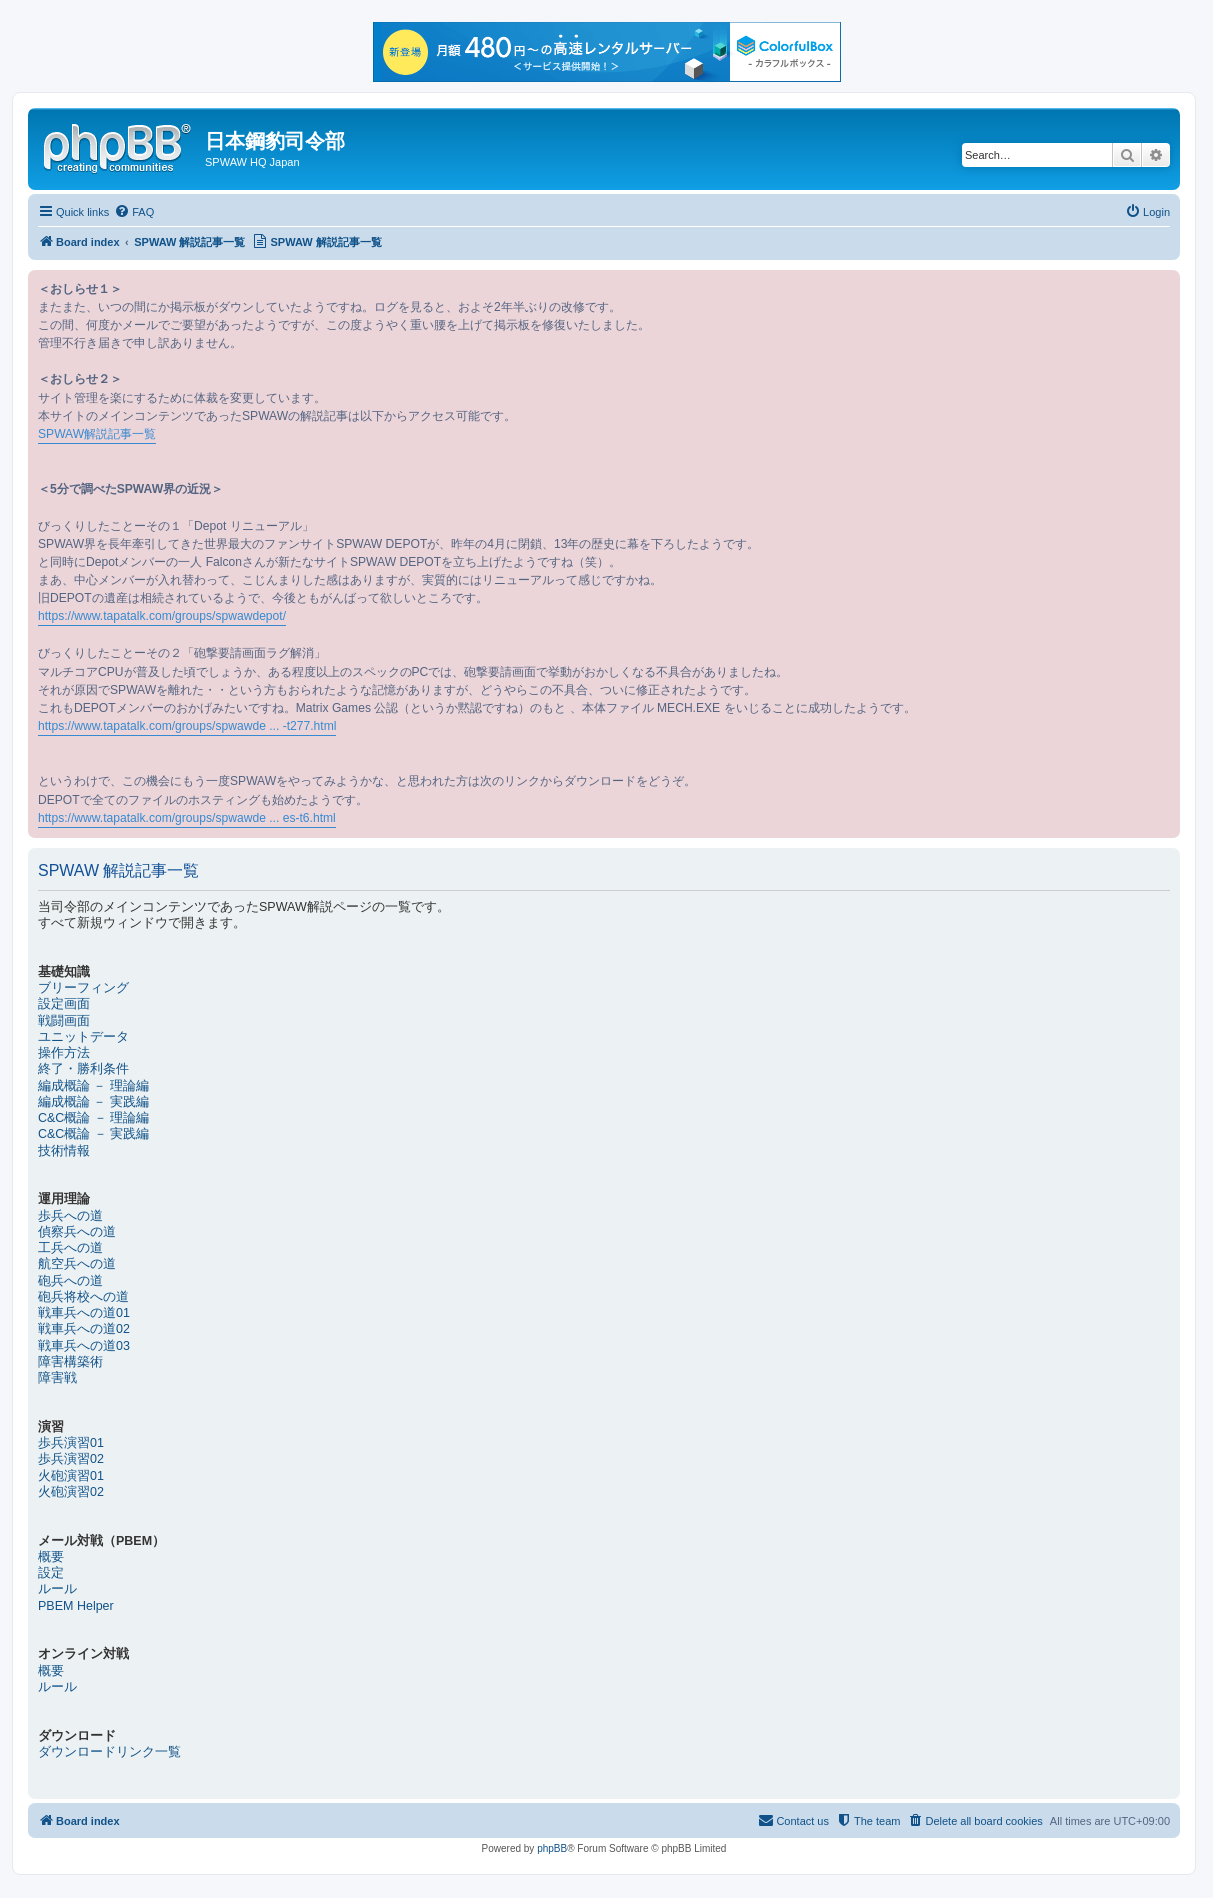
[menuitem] (134, 212)
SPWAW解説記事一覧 (97, 434)
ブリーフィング (83, 988)
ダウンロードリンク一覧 (109, 1752)
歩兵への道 (70, 1216)
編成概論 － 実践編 (93, 1102)
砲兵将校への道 (83, 1297)
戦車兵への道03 (84, 1346)
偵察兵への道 (77, 1232)
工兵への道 (70, 1248)
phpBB (552, 1848)
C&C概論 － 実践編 (93, 1134)
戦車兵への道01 (84, 1313)
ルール (57, 1589)
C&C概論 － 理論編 (93, 1118)
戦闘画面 (64, 1021)
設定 (51, 1573)
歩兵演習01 (71, 1443)
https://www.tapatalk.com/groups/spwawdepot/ (162, 616)
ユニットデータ (83, 1037)
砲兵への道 (70, 1281)
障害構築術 (70, 1362)
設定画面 (64, 1004)
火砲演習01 (71, 1476)
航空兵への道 (77, 1264)
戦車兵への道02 (84, 1329)
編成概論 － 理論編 (93, 1086)
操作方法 (64, 1053)
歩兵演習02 (71, 1459)
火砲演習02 (71, 1492)
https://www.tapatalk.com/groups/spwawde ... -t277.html (187, 726)
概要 (51, 1557)
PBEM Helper (76, 1606)
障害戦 (57, 1378)
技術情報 (64, 1151)
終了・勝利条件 (83, 1069)
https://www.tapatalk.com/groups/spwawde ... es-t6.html (187, 818)
